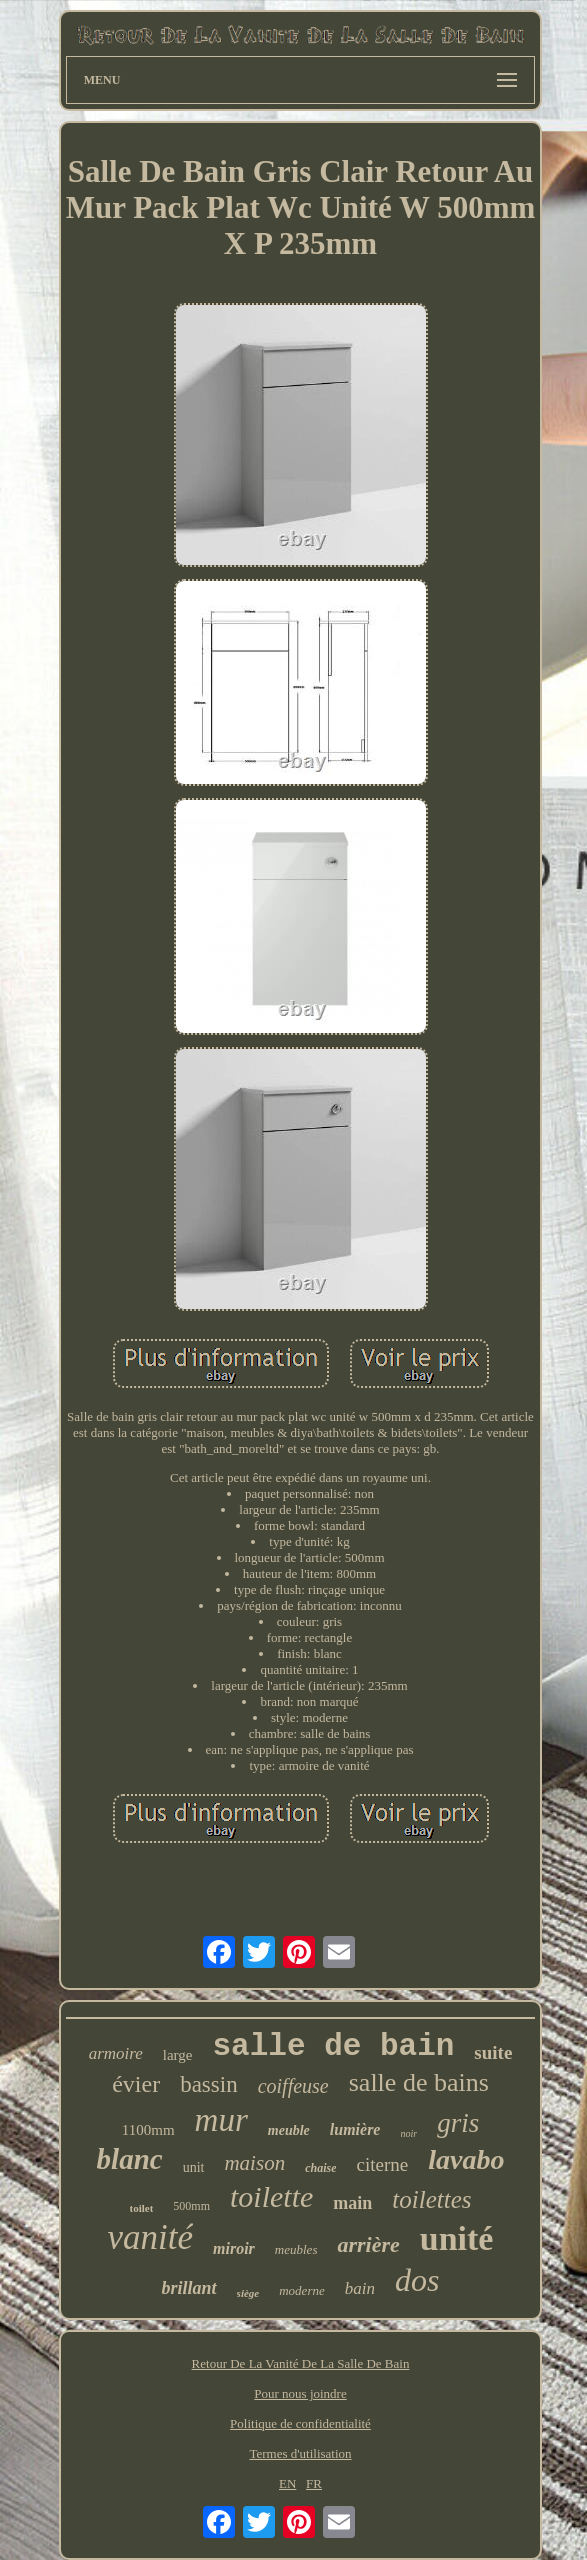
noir (408, 2133)
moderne (302, 2290)
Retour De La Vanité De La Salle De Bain (301, 2363)
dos (417, 2280)
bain (360, 2288)
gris (458, 2123)
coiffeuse (293, 2086)
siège (248, 2293)
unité (457, 2238)
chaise (320, 2168)
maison (254, 2163)
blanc (130, 2159)
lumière (355, 2129)
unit (194, 2167)
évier (136, 2084)
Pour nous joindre (300, 2393)
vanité (151, 2237)
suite (493, 2052)
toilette (271, 2196)
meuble (289, 2130)
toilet (142, 2208)
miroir (234, 2248)
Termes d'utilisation (300, 2453)
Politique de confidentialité (300, 2423)
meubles (296, 2249)
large (178, 2055)
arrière (368, 2244)
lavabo (466, 2159)
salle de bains (419, 2082)
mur (221, 2120)
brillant (189, 2288)
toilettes (431, 2199)
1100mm (148, 2130)
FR (314, 2483)
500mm (191, 2206)
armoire (116, 2053)
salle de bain (334, 2046)
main (352, 2203)
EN (287, 2483)
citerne (382, 2164)
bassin (209, 2084)
